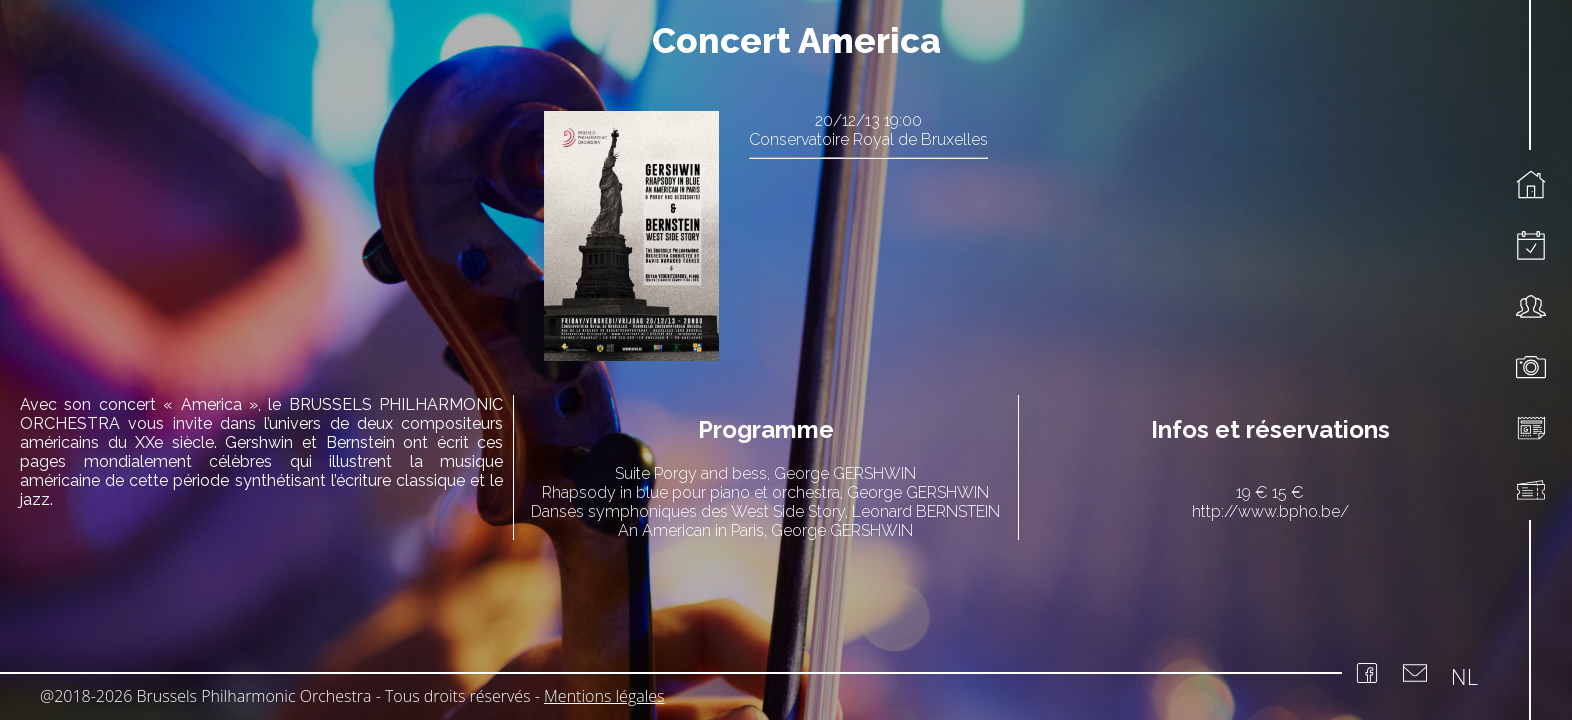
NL (1464, 676)
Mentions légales (604, 696)
